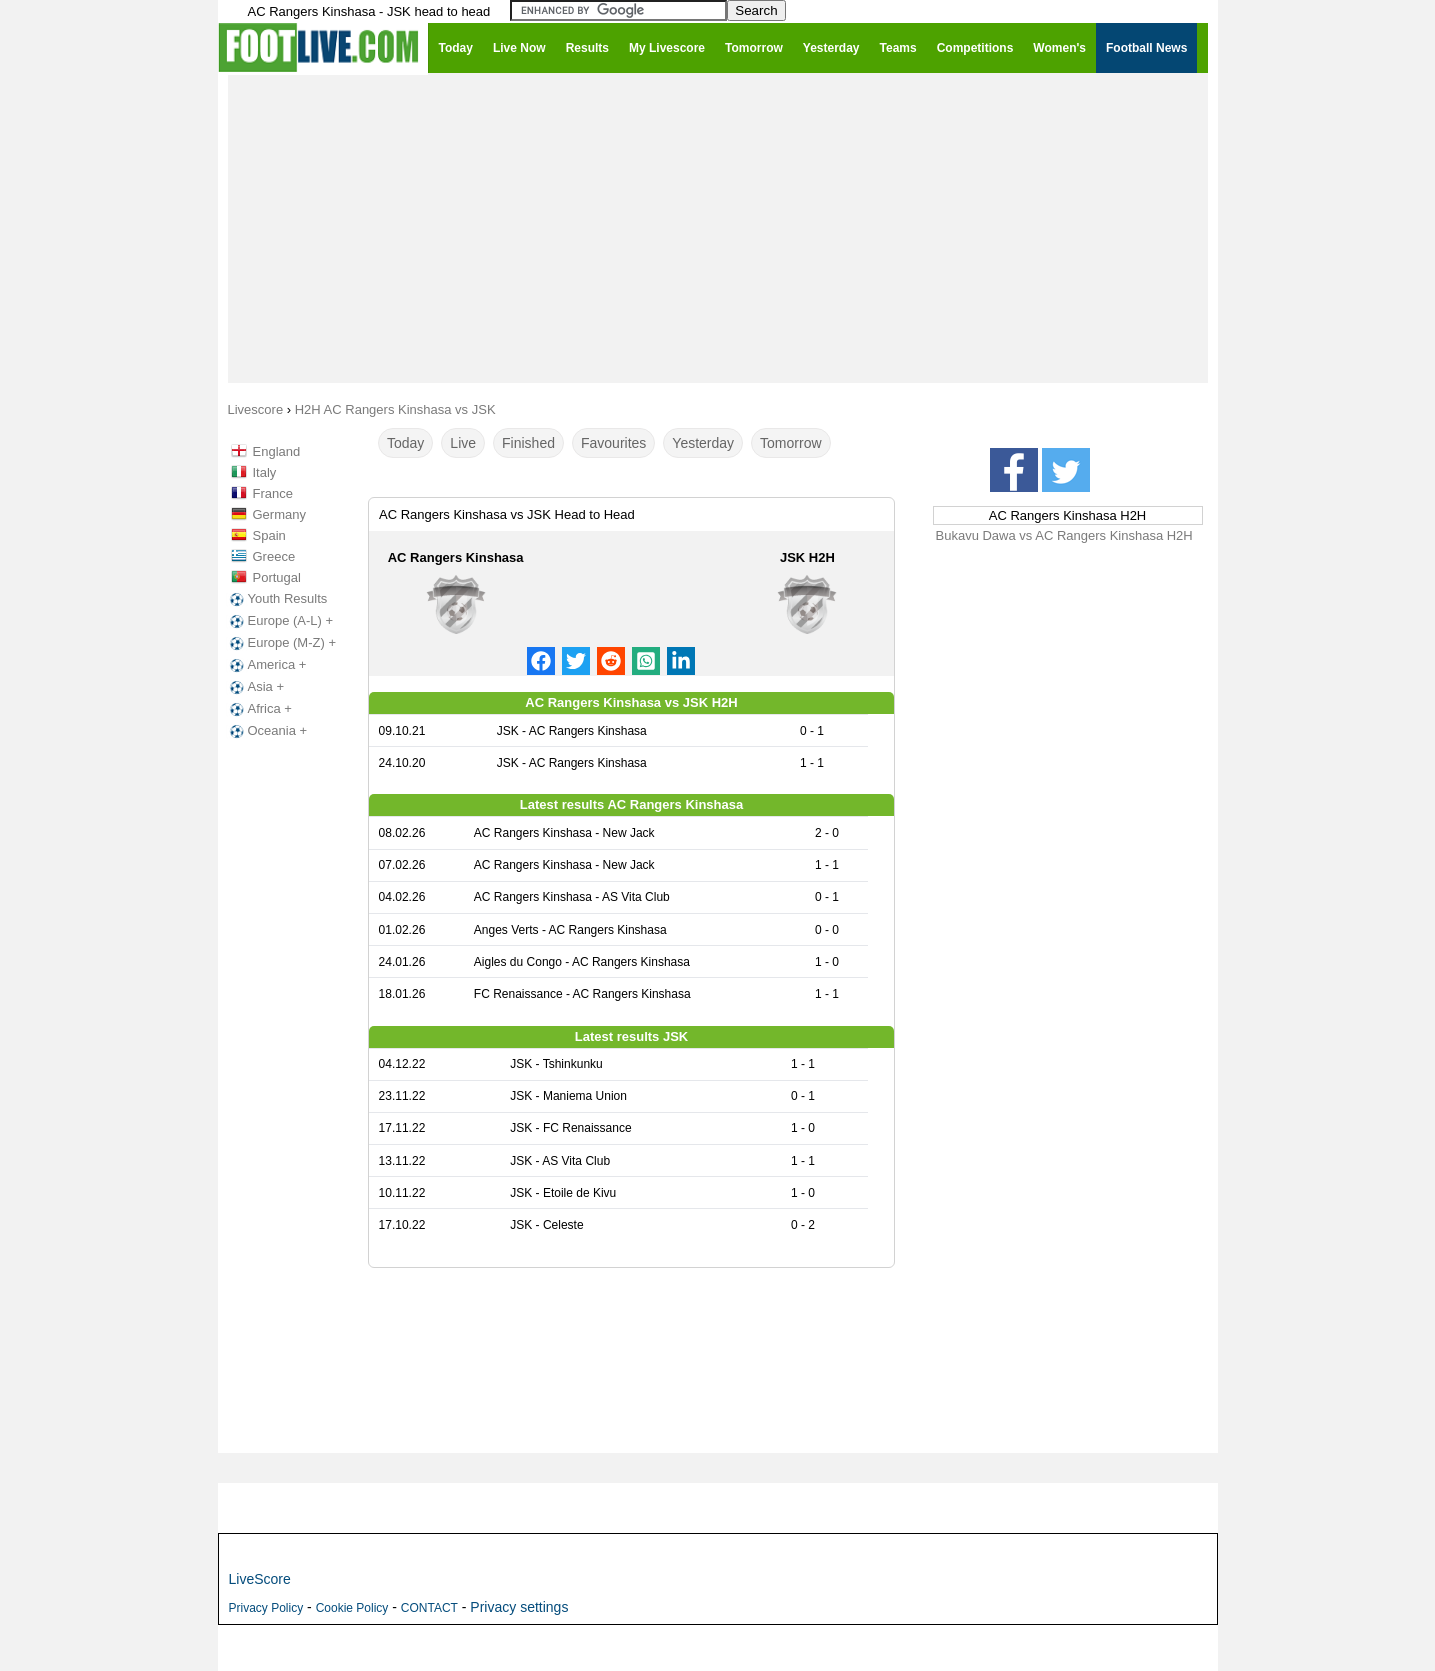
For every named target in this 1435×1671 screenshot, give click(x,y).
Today (405, 443)
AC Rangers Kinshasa (456, 557)
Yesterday (703, 443)
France (273, 493)
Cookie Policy (352, 1608)
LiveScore (260, 1579)
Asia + (255, 687)
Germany (279, 514)
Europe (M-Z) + (281, 643)
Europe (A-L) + (280, 621)
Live (463, 443)
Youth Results (277, 599)
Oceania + (267, 731)
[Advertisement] (718, 228)
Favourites (613, 443)
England (277, 451)
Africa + (259, 709)
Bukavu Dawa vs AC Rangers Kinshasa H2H (1064, 535)
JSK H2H (807, 557)
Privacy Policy (266, 1608)
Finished (528, 443)
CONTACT (429, 1608)
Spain (269, 535)
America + (266, 665)
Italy (265, 472)
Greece (274, 556)
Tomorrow (790, 443)
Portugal (277, 577)
